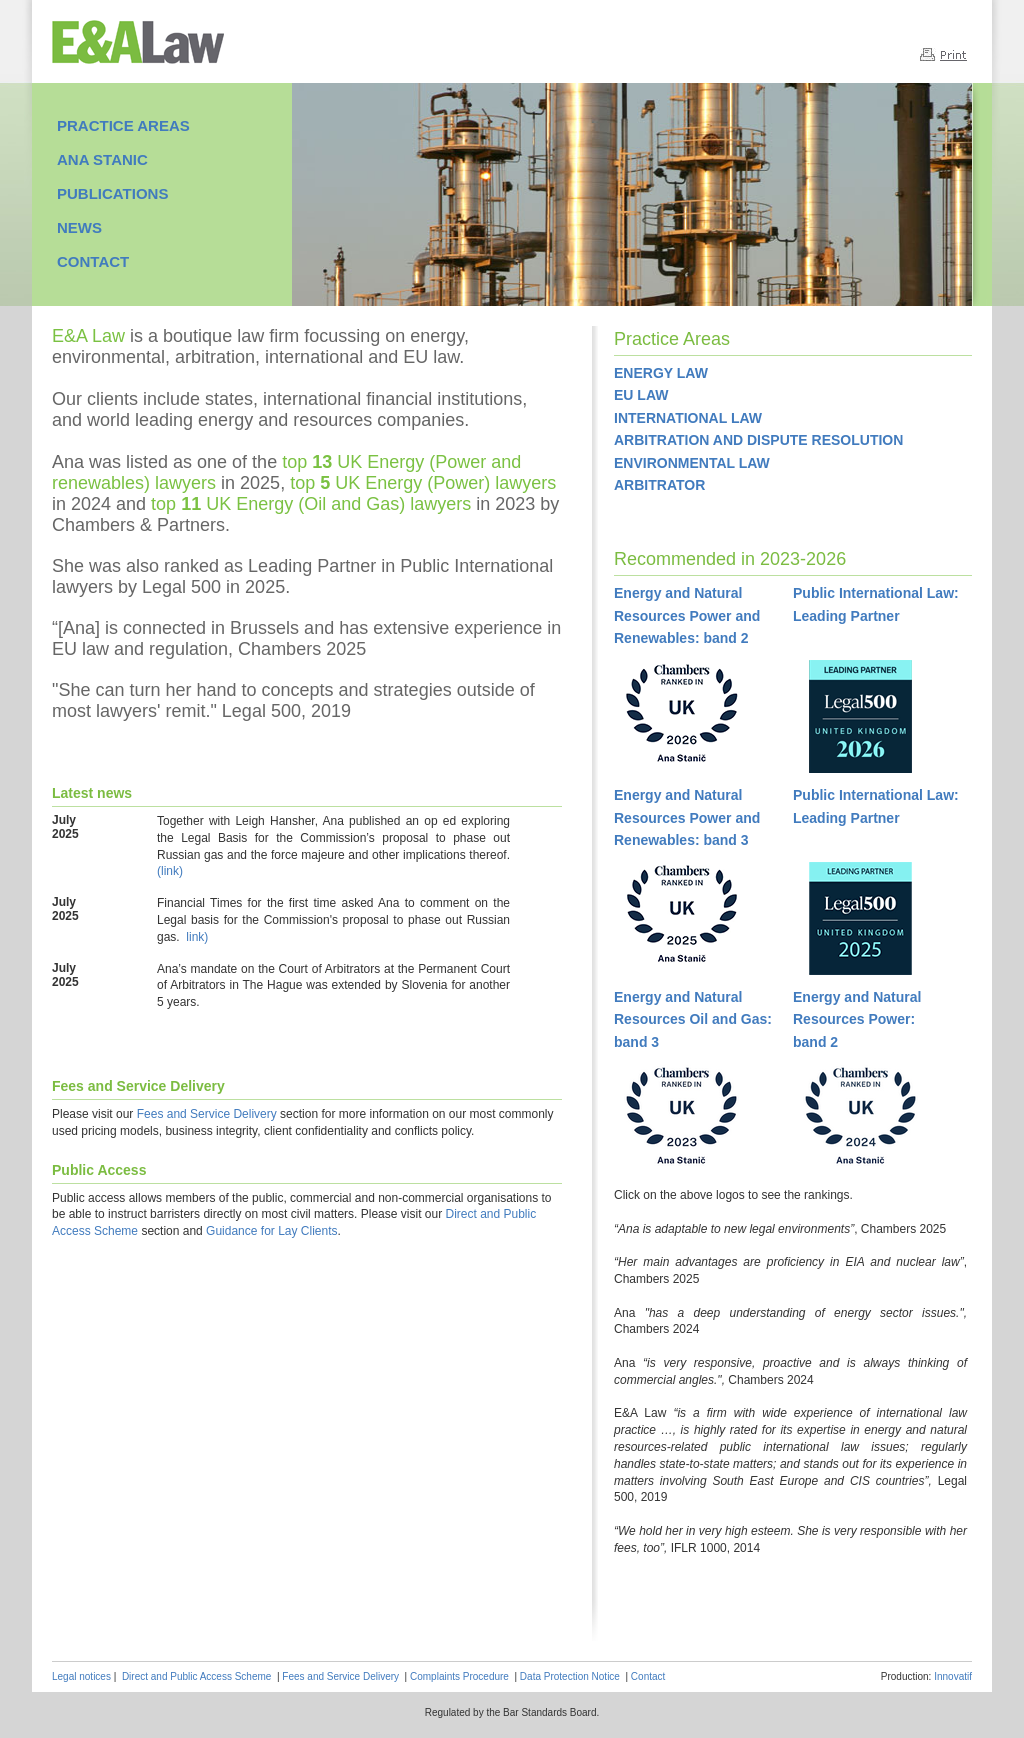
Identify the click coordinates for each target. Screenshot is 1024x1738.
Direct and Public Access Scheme (197, 1676)
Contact (648, 1676)
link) (197, 937)
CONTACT (93, 261)
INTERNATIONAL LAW (688, 418)
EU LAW (641, 395)
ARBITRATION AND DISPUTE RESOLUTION (758, 440)
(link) (170, 871)
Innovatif (953, 1676)
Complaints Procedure (459, 1676)
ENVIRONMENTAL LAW (692, 463)
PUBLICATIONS (112, 193)
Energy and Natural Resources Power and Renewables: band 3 (687, 817)
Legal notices (81, 1676)
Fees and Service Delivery (207, 1114)
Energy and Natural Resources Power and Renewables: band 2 (687, 615)
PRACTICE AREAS (123, 125)
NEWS (79, 227)
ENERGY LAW (661, 373)
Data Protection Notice (570, 1676)
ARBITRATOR (659, 485)
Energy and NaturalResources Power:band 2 (857, 1019)
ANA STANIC (102, 159)
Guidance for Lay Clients (271, 1231)
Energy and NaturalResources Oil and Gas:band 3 (693, 1019)
